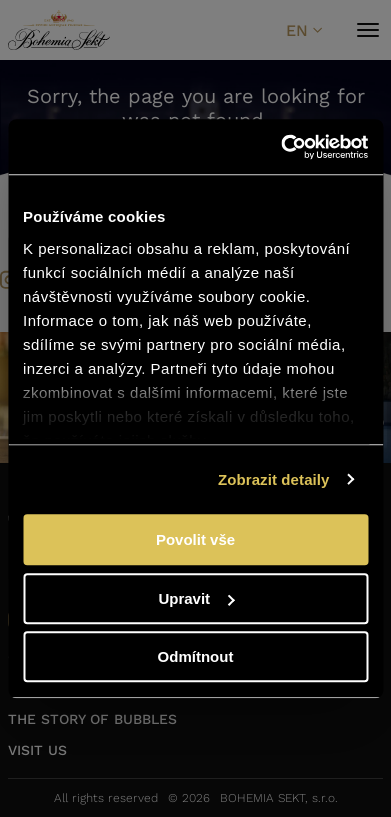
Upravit (196, 598)
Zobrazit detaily (274, 479)
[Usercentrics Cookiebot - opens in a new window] (281, 147)
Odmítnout (196, 656)
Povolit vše (195, 539)
